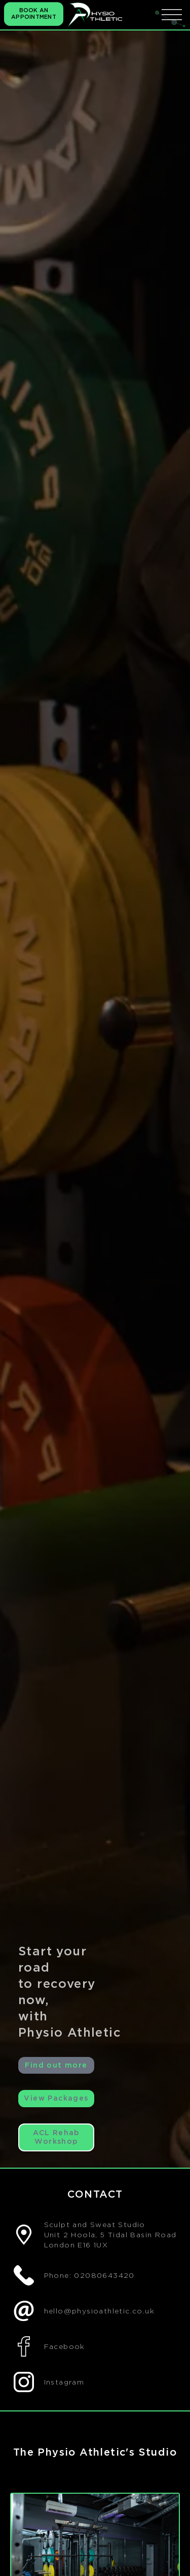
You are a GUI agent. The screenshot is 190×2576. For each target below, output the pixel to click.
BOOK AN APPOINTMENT (33, 14)
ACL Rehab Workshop (56, 2137)
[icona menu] (172, 14)
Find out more (56, 2065)
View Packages (56, 2098)
